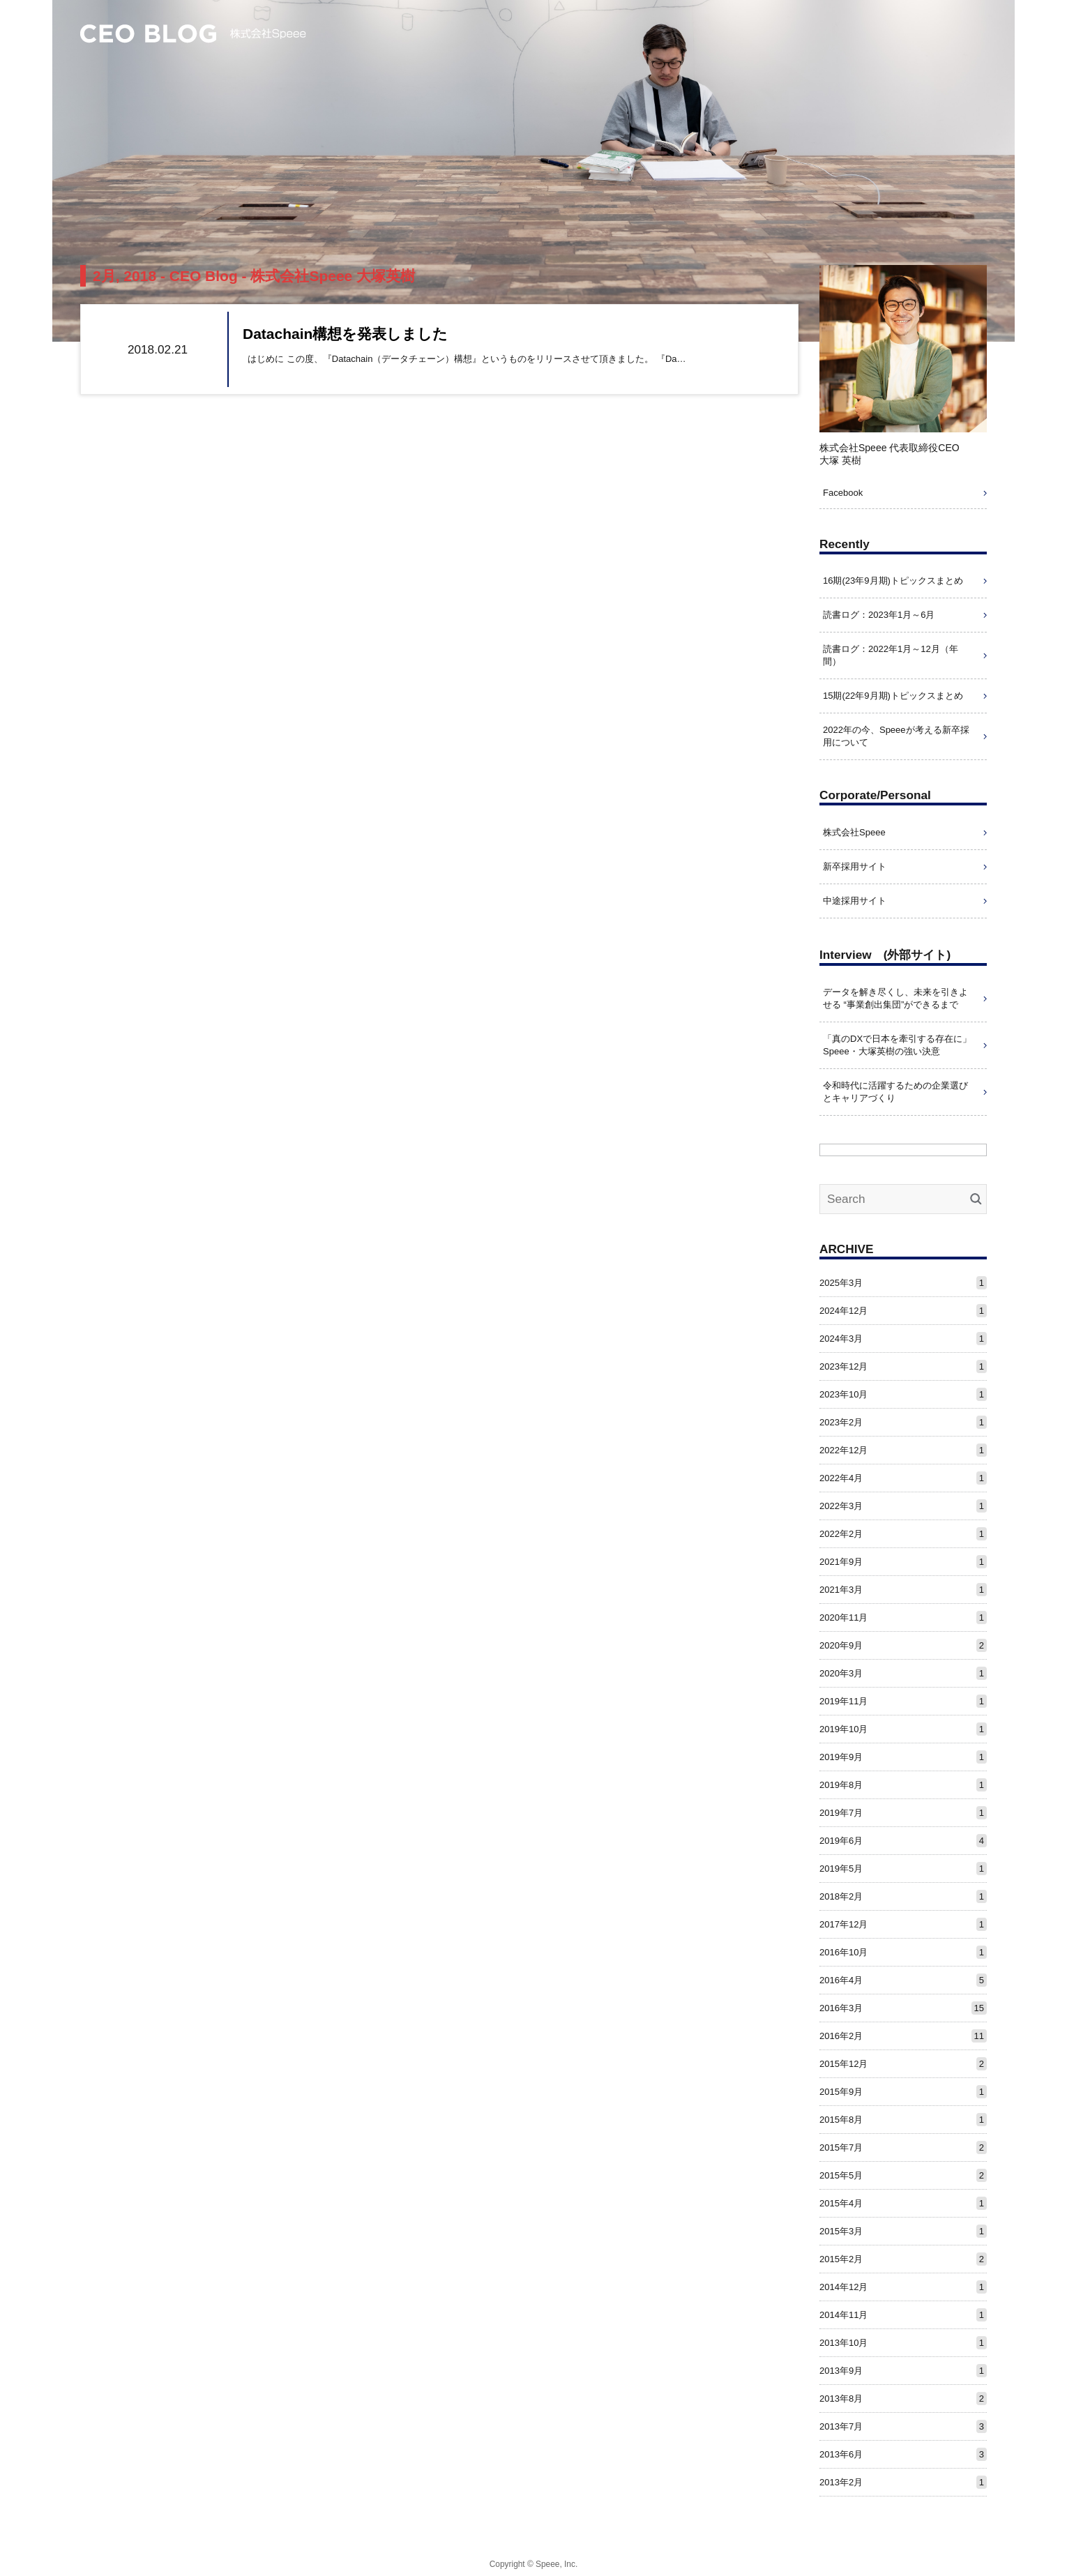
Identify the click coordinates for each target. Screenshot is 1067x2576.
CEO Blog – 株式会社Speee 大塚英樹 (193, 33)
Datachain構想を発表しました (345, 334)
